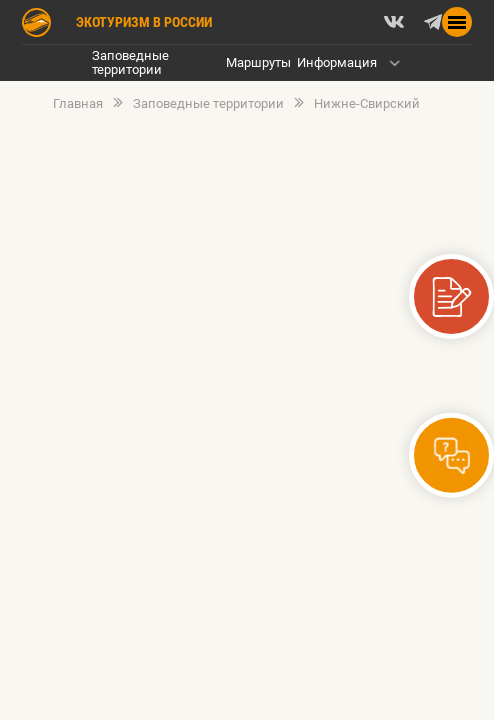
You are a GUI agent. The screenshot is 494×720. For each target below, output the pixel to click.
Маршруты (258, 62)
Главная (78, 103)
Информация (337, 62)
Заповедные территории (130, 62)
